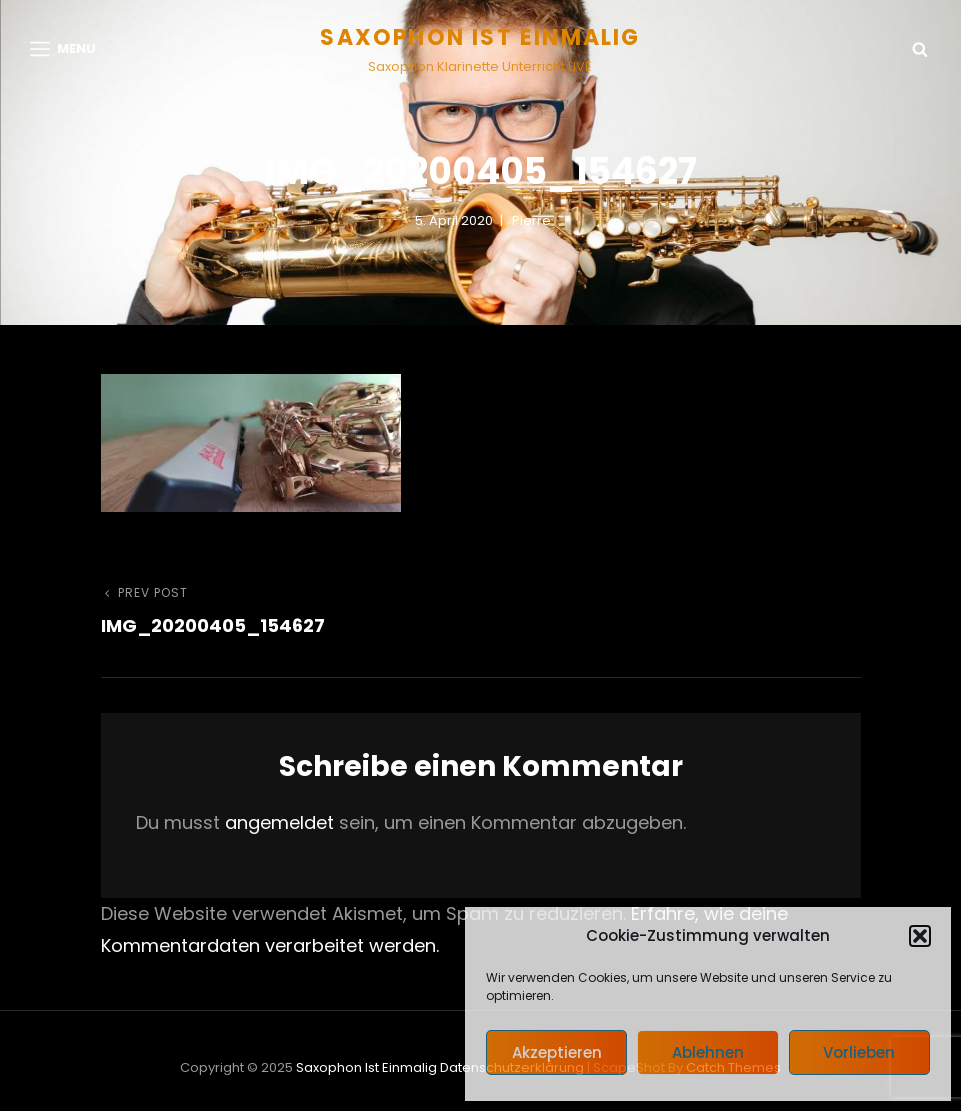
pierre (531, 220)
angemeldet (279, 822)
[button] (920, 936)
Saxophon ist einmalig (480, 37)
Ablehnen (708, 1052)
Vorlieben (859, 1052)
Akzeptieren (557, 1052)
